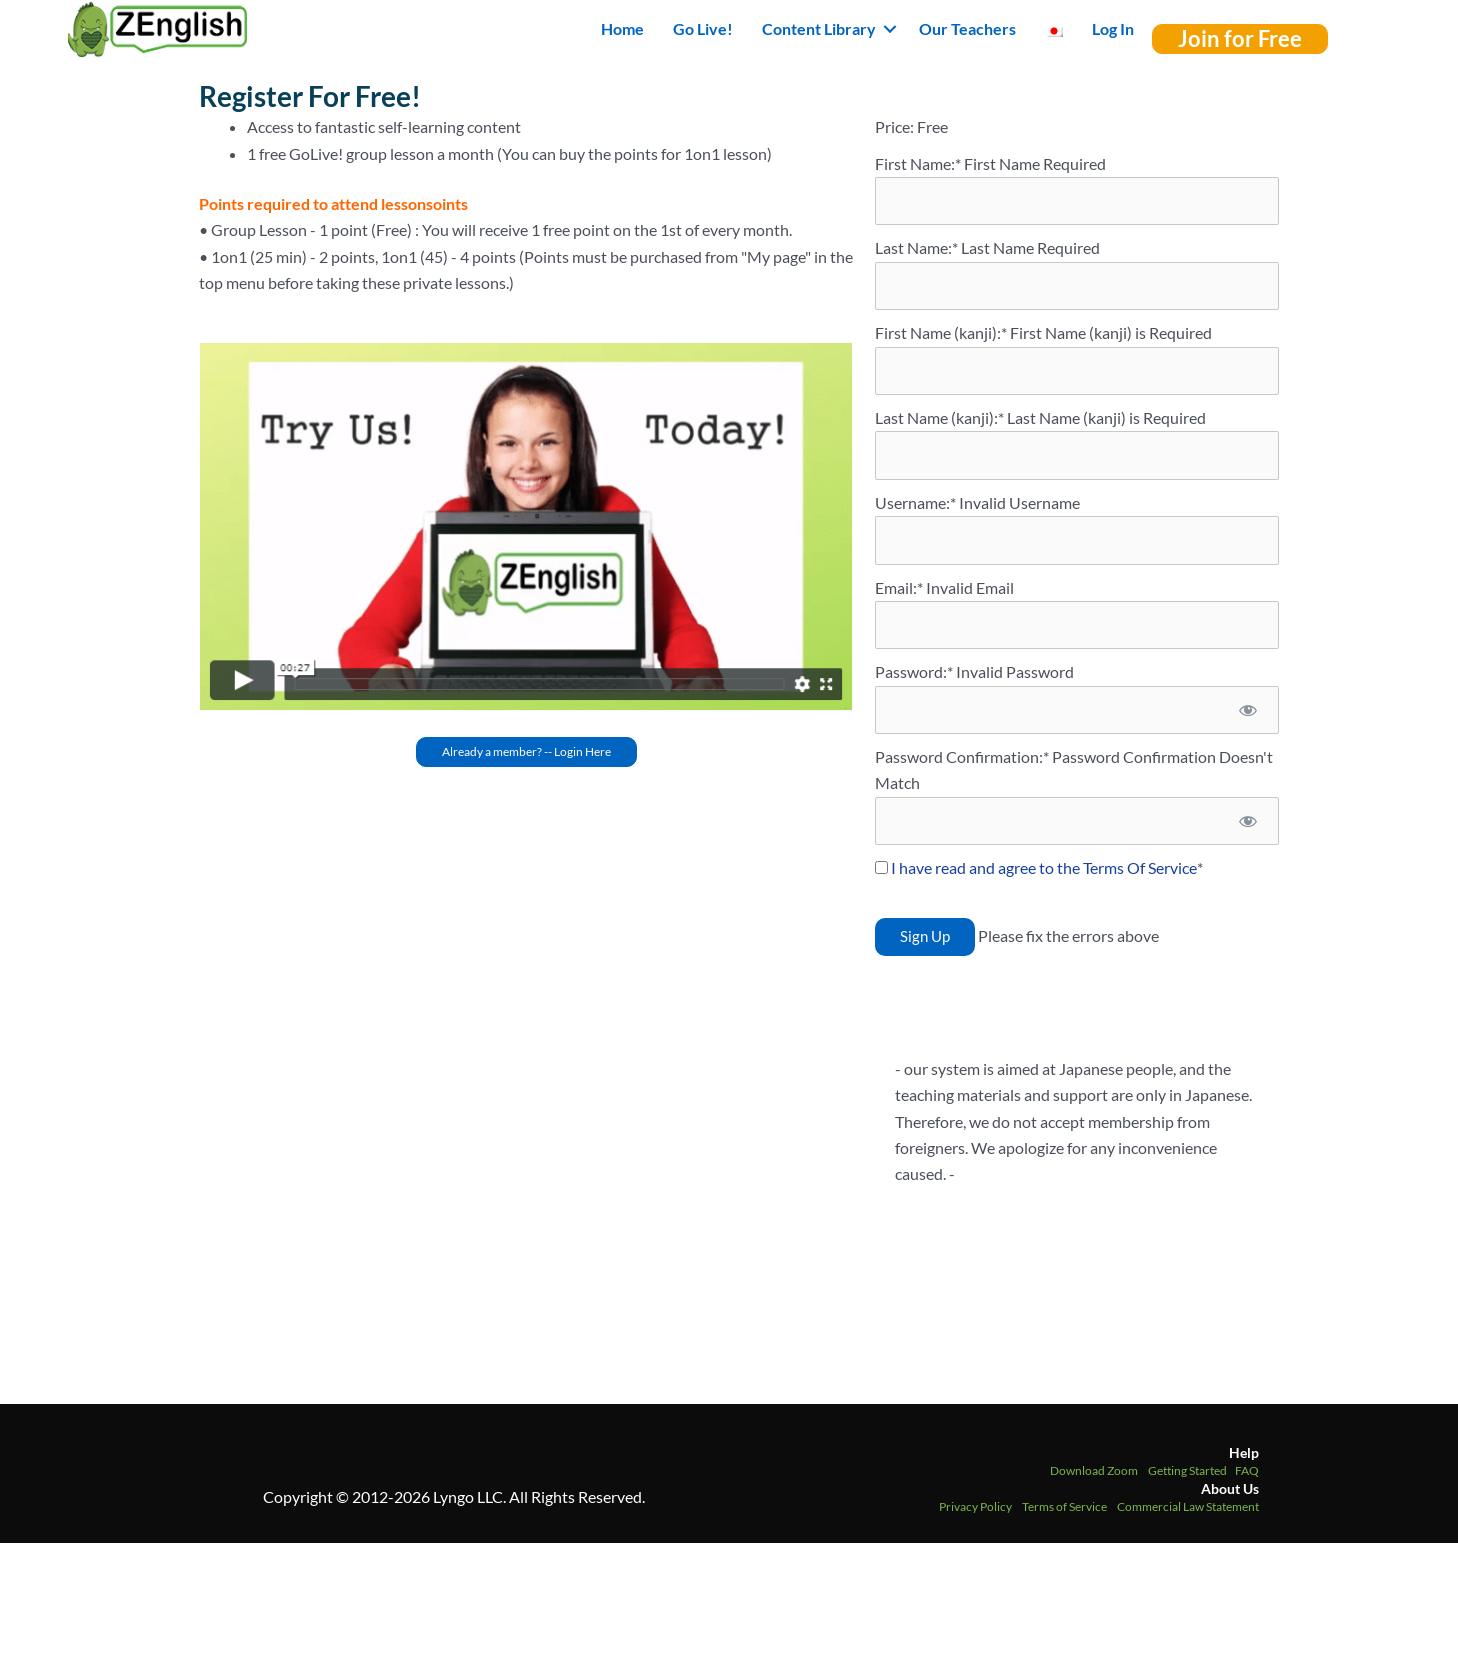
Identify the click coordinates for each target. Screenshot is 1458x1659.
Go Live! (703, 28)
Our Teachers (967, 28)
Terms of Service (1064, 1506)
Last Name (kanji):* (941, 417)
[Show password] (1248, 710)
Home (622, 28)
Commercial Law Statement (1188, 1506)
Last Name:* (916, 247)
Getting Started (1187, 1470)
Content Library (819, 28)
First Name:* (918, 163)
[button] (890, 29)
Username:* (915, 502)
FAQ (1247, 1470)
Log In (1113, 28)
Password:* (914, 671)
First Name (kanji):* (942, 332)
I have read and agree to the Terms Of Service (1043, 867)
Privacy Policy (975, 1506)
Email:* (899, 587)
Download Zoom (1094, 1470)
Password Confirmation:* (962, 756)
